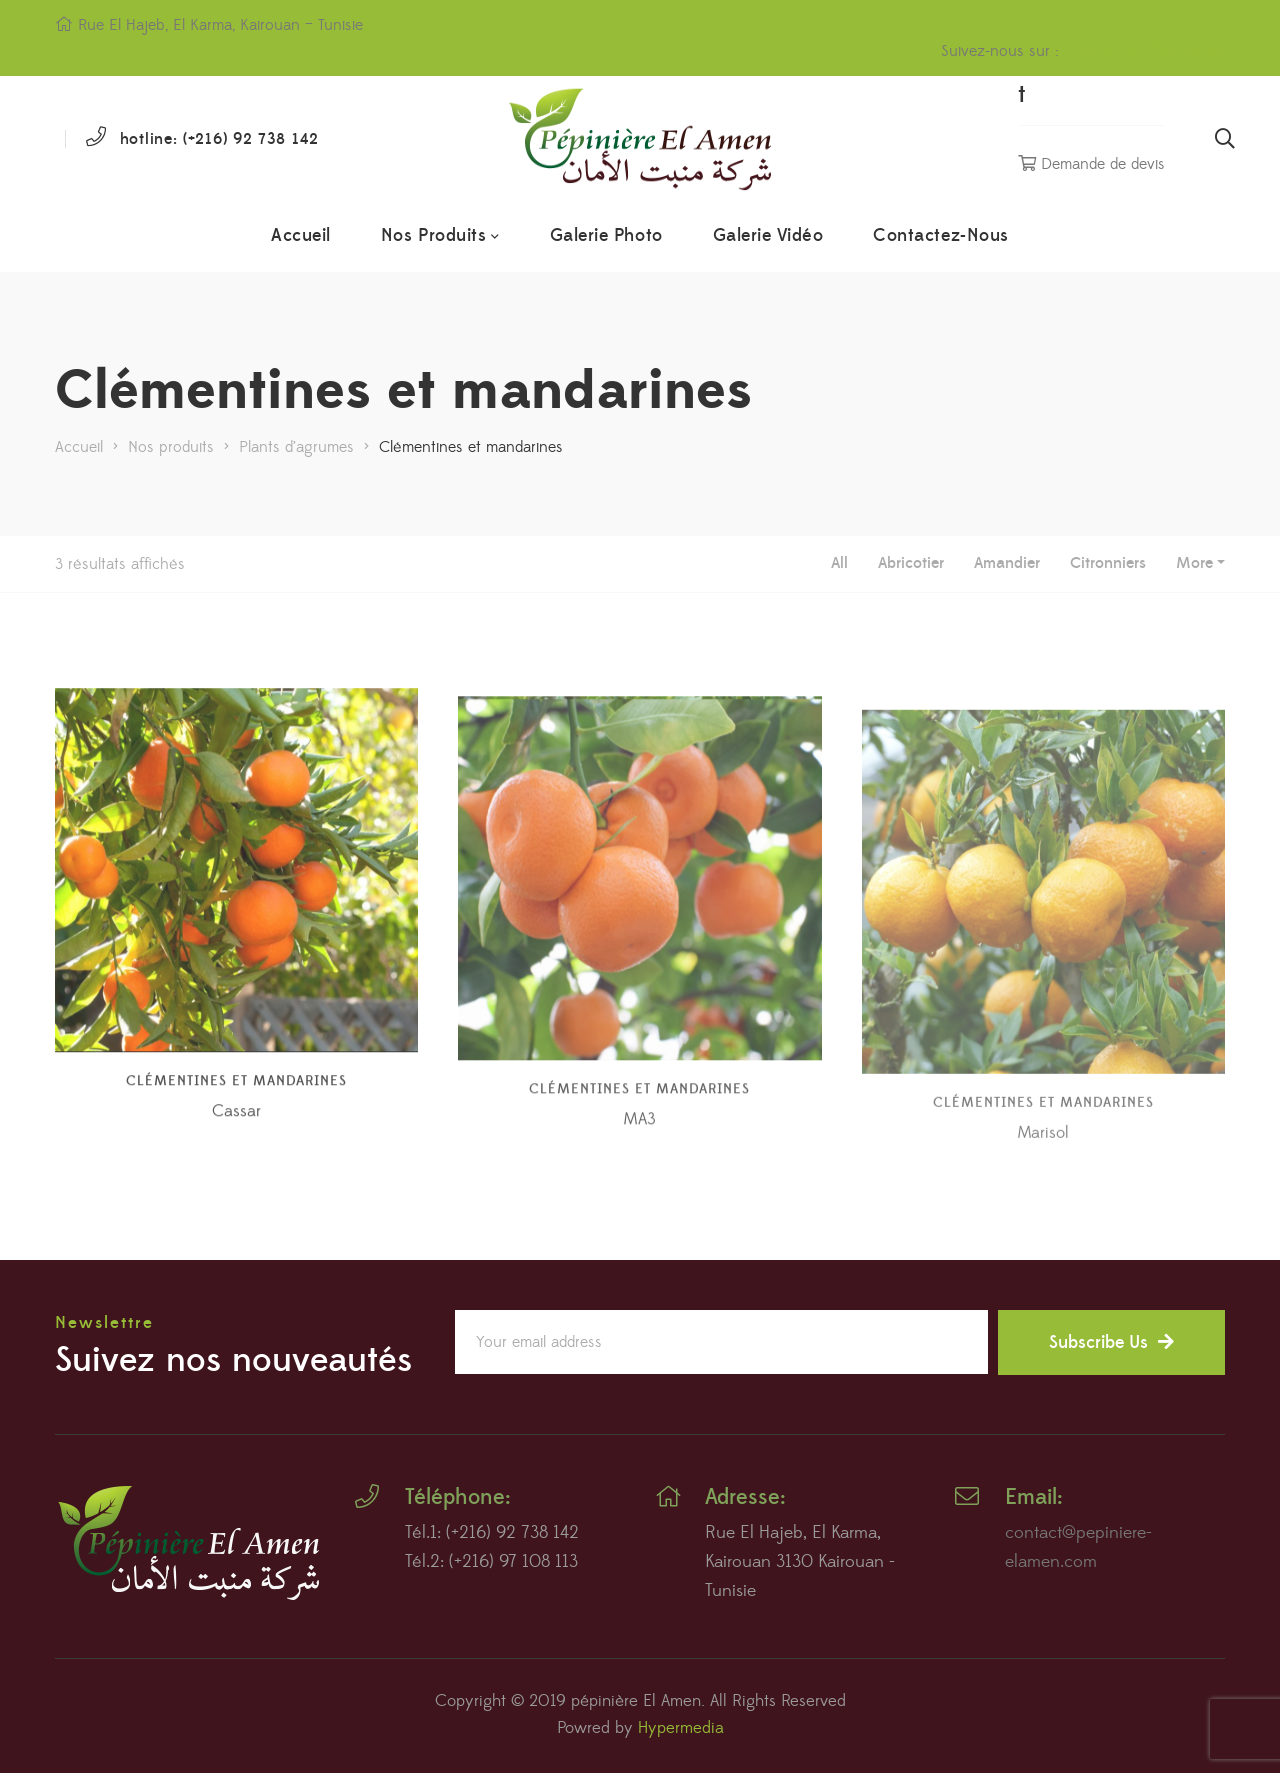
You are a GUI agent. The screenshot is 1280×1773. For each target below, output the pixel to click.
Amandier (1007, 563)
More (1194, 563)
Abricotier (911, 563)
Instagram (1184, 51)
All (839, 563)
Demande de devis (1091, 164)
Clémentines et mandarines (236, 1132)
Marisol (1043, 1194)
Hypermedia (681, 1728)
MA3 (639, 1181)
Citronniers (1108, 563)
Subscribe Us (1111, 1342)
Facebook (1101, 51)
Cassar (236, 1162)
